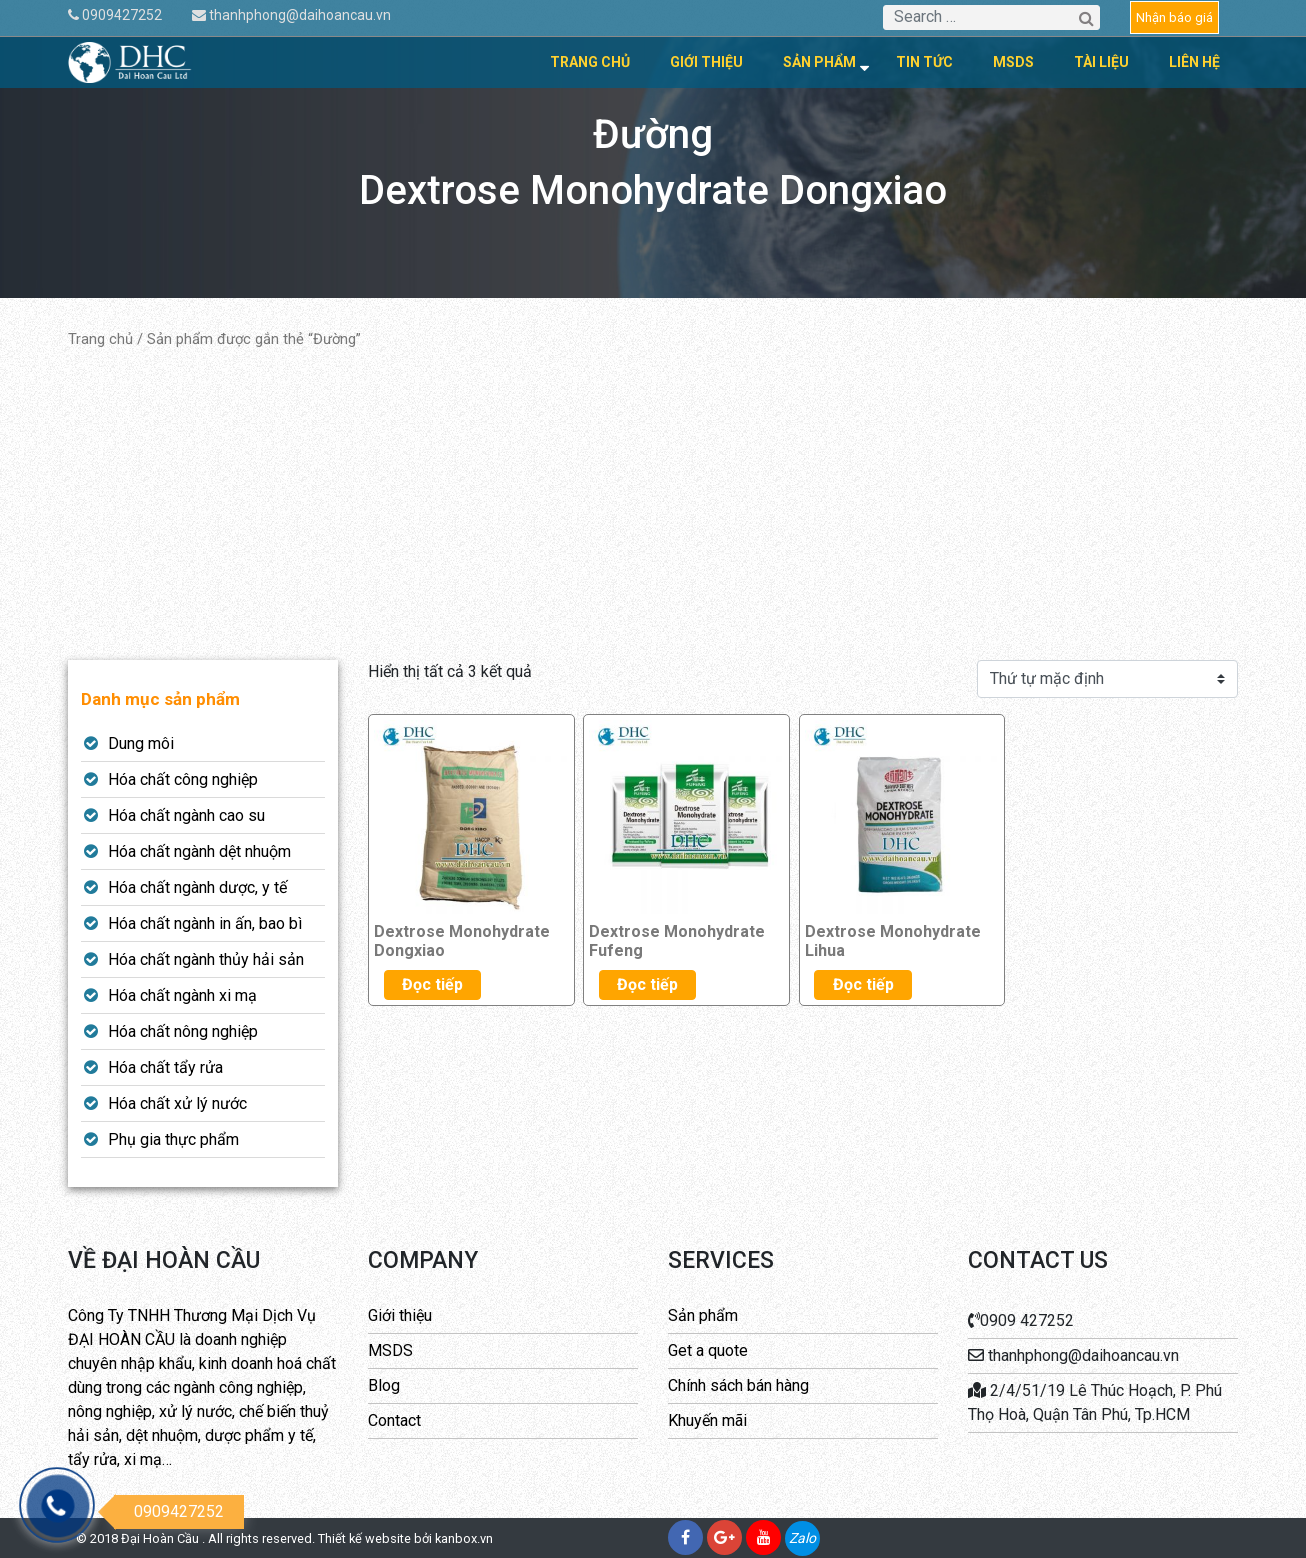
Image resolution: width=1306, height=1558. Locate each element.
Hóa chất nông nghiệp (183, 1031)
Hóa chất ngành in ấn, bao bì (205, 923)
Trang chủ (590, 62)
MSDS (1013, 62)
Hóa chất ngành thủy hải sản (206, 959)
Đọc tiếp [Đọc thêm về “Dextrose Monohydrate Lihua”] (863, 984)
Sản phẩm (819, 62)
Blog (384, 1385)
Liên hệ (1194, 62)
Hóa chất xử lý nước (177, 1103)
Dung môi (141, 743)
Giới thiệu (706, 62)
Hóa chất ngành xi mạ (182, 995)
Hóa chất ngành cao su (186, 815)
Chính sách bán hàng (738, 1385)
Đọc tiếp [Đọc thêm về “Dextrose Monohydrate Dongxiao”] (432, 984)
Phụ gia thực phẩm (173, 1139)
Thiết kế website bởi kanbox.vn (405, 1538)
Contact (394, 1420)
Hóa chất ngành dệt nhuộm (199, 851)
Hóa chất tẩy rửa (165, 1067)
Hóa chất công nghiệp (183, 779)
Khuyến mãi (707, 1420)
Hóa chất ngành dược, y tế (197, 887)
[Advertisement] (653, 505)
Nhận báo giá (1174, 17)
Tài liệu (1101, 62)
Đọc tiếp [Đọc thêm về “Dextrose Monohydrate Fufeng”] (647, 984)
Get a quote (708, 1350)
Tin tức (924, 62)
